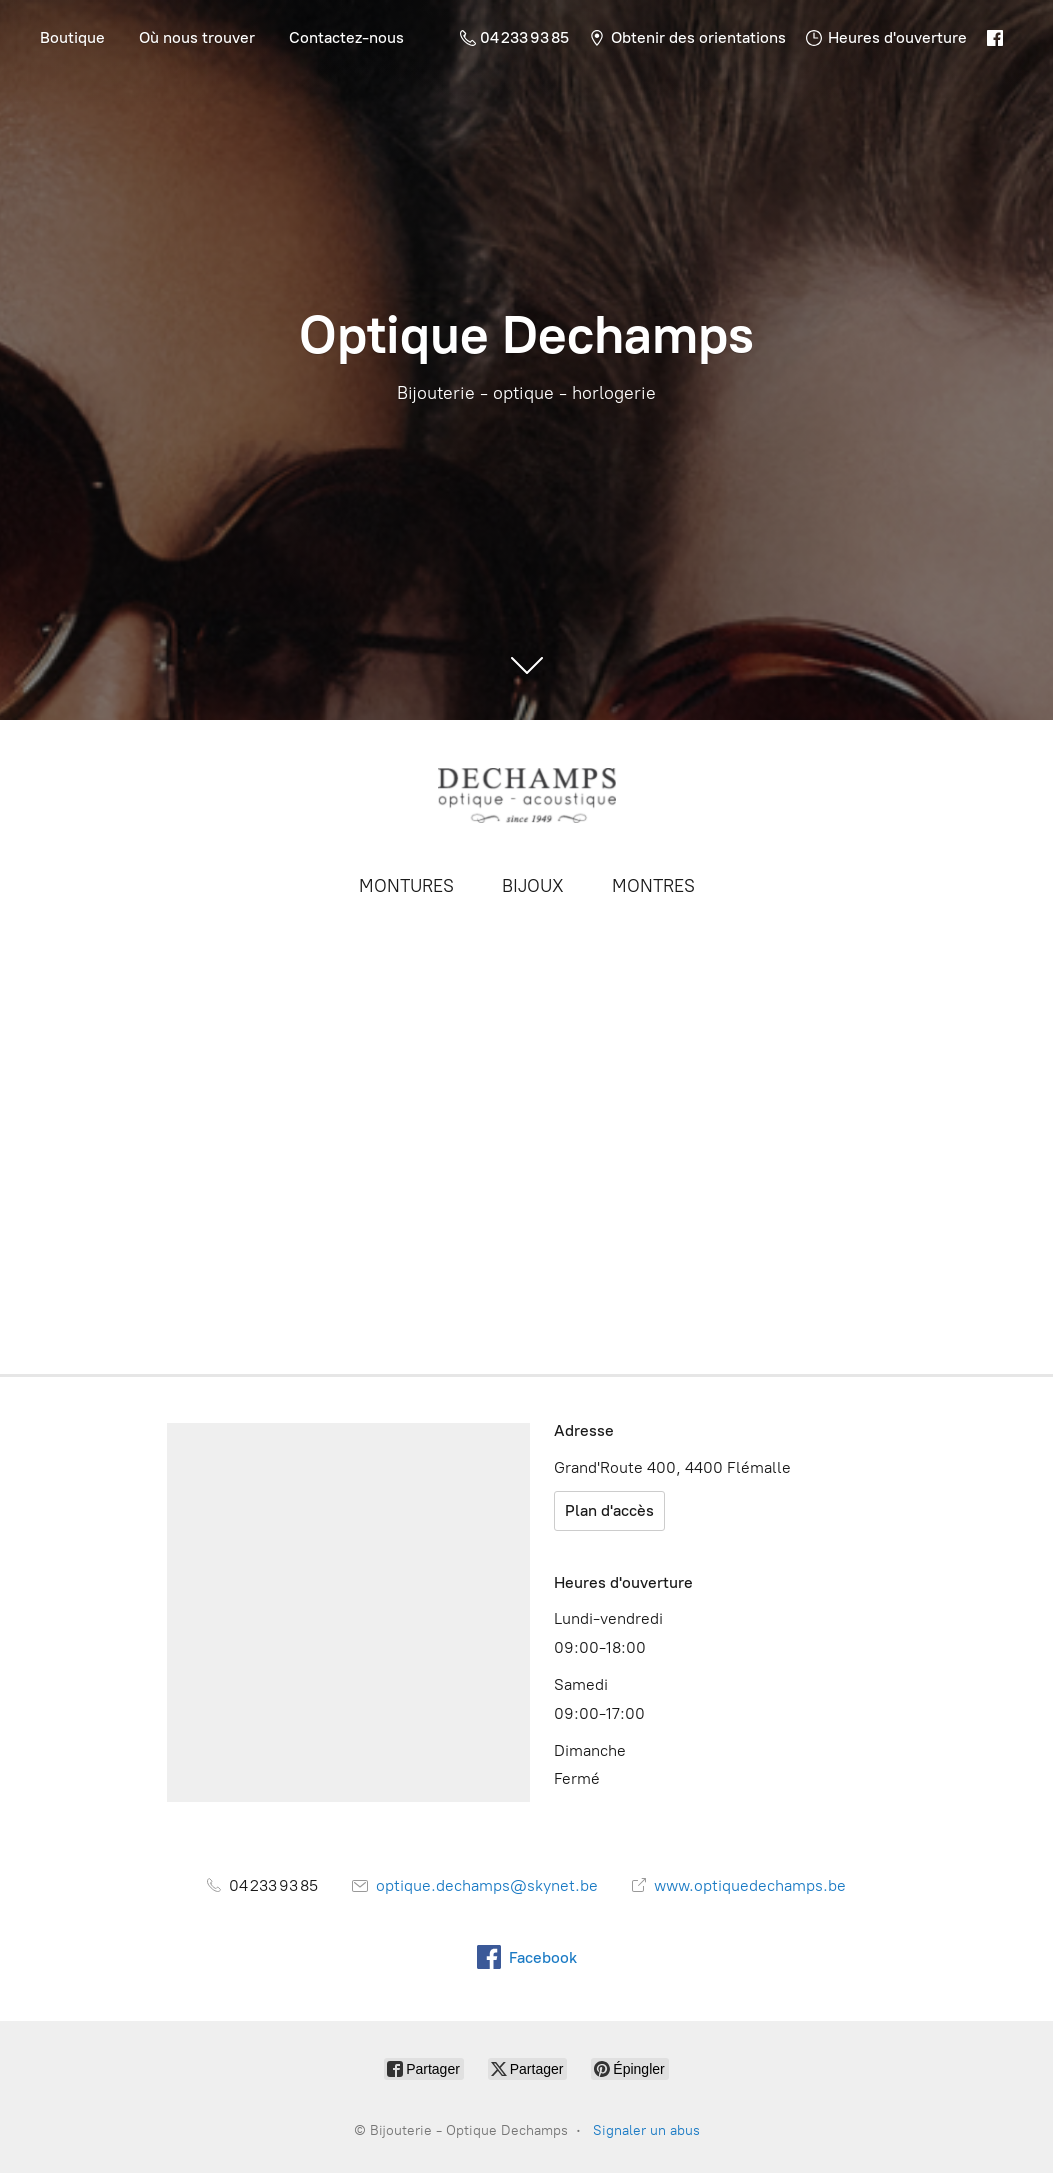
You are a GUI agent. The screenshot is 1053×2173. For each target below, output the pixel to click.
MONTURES (406, 886)
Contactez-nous (346, 37)
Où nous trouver (197, 37)
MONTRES (653, 886)
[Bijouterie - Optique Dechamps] (527, 795)
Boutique (72, 37)
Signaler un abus (646, 2130)
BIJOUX (533, 886)
